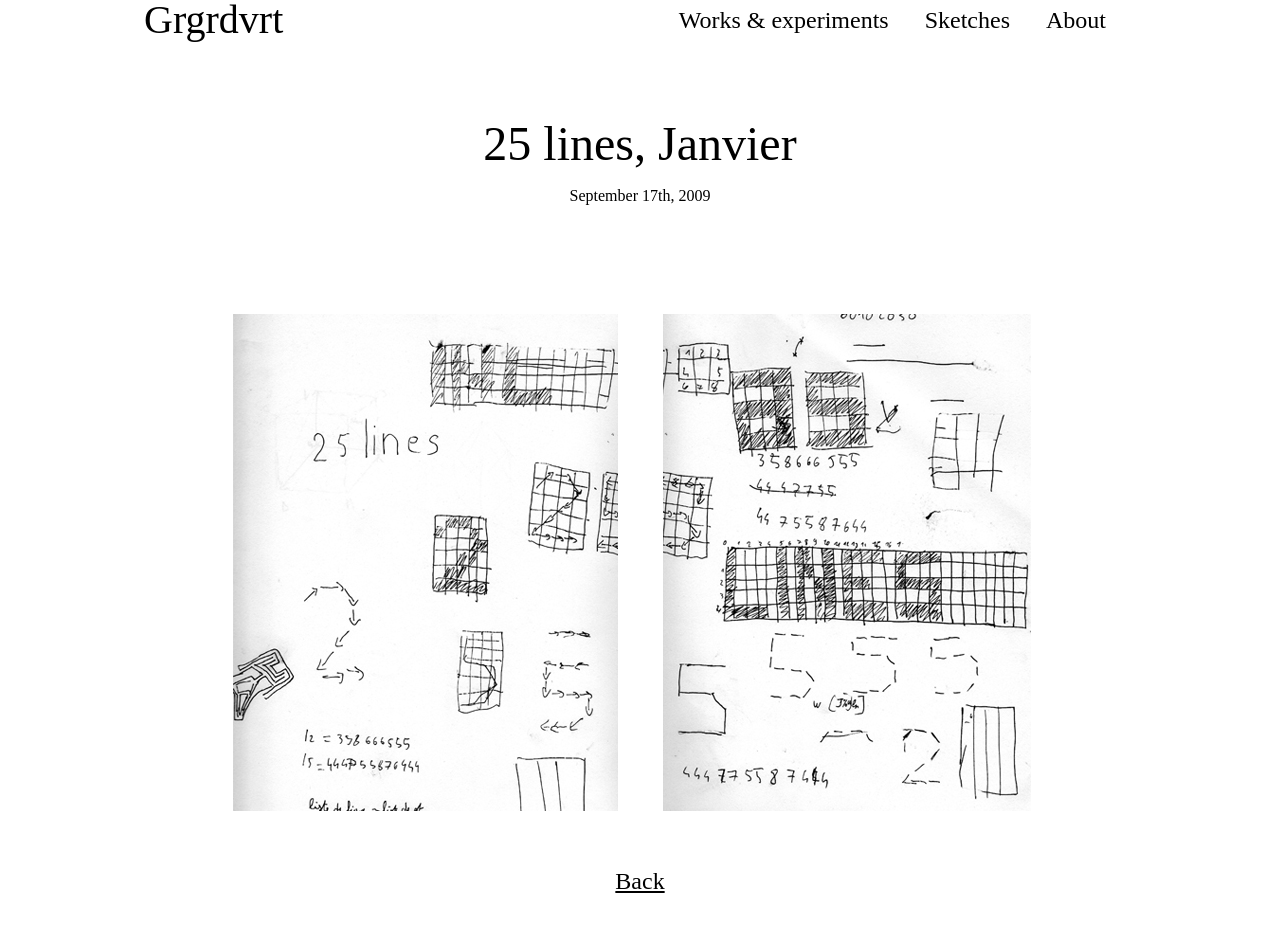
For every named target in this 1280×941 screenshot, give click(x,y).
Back (639, 881)
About (1076, 20)
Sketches (967, 20)
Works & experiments (784, 20)
